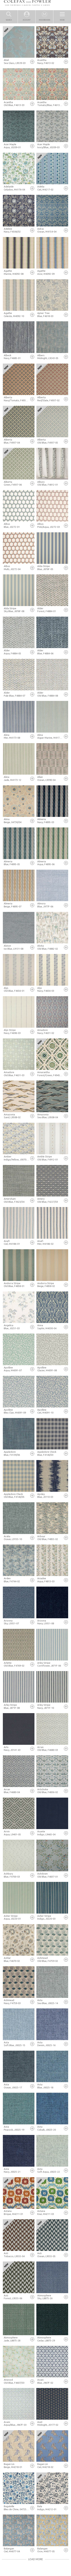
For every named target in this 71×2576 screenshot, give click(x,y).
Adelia (49, 188)
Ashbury (16, 1875)
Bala (49, 2508)
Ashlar (16, 1959)
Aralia (16, 1538)
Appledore (16, 1453)
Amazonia (16, 1116)
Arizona (16, 1622)
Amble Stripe (49, 1158)
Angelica (16, 1327)
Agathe (16, 272)
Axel (49, 2423)
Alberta (16, 399)
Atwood (16, 2381)
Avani (49, 2381)
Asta (49, 2002)
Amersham (16, 1200)
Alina (16, 736)
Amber (16, 1158)
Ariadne (49, 1580)
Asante (49, 1833)
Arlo (16, 1749)
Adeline (16, 230)
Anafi (16, 1242)
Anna (49, 1327)
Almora (49, 905)
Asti (16, 2255)
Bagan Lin (16, 2466)
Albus (16, 525)
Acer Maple (16, 146)
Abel (16, 61)
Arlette (16, 1664)
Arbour (49, 1538)
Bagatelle (16, 2508)
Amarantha (49, 1074)
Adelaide (16, 188)
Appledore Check (49, 1453)
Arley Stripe (49, 1664)
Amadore (49, 1031)
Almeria (49, 821)
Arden (16, 1580)
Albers (49, 357)
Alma (16, 821)
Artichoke (49, 1791)
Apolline (16, 1369)
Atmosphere (49, 2297)
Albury (49, 483)
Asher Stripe (16, 1917)
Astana (16, 2212)
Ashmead (49, 1959)
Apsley (49, 1496)
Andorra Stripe (16, 1285)
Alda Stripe (49, 568)
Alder (49, 610)
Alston (16, 947)
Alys (16, 989)
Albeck (16, 357)
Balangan (16, 2550)
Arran (49, 1749)
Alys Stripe (16, 1031)
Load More (35, 2559)
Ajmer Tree (49, 315)
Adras (49, 230)
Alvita (49, 947)
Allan (49, 778)
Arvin (16, 1833)
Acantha (49, 61)
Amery (49, 1200)
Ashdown (49, 1875)
